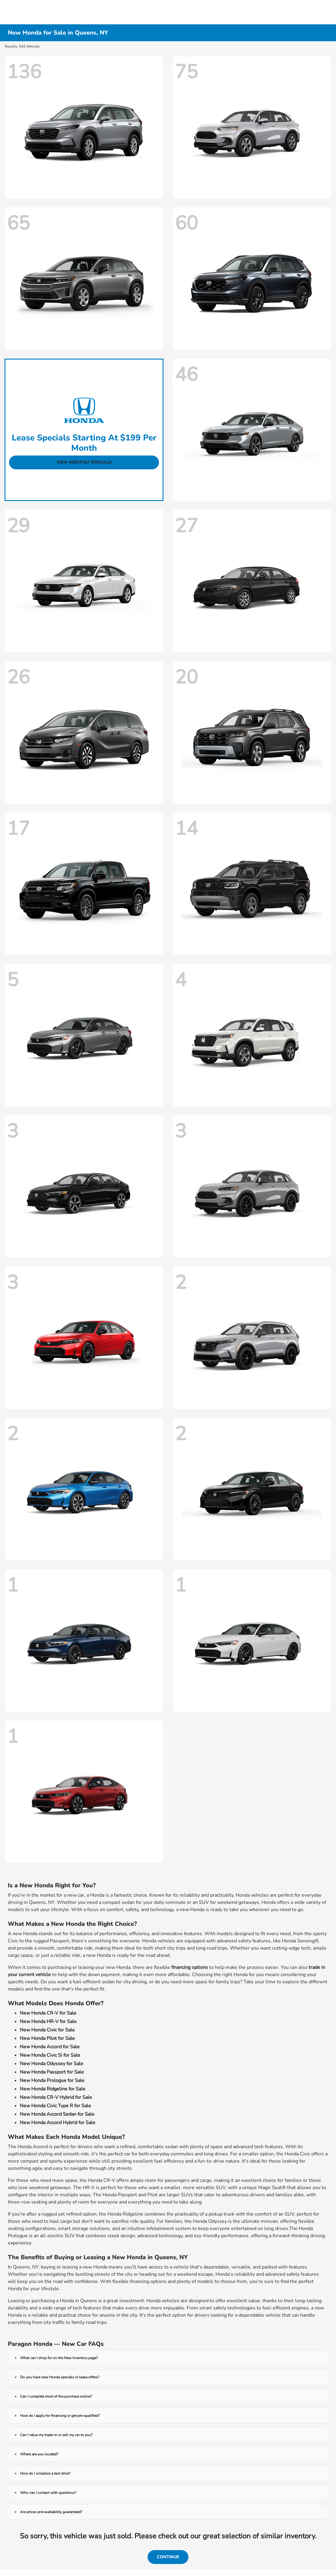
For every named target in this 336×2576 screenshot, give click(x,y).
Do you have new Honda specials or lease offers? (59, 2377)
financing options (189, 1967)
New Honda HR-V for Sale (48, 2021)
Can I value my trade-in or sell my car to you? (56, 2434)
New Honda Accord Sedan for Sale (57, 2114)
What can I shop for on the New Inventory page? (59, 2357)
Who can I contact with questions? (48, 2492)
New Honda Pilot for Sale (47, 2038)
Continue (168, 2557)
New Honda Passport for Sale (52, 2072)
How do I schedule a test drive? (45, 2473)
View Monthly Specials (84, 462)
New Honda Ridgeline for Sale (52, 2089)
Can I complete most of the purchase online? (56, 2396)
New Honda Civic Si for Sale (50, 2055)
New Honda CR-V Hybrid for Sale (56, 2097)
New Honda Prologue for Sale (52, 2080)
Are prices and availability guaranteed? (51, 2512)
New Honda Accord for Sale (50, 2046)
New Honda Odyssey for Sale (51, 2063)
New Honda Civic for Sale (47, 2030)
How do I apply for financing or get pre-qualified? (59, 2415)
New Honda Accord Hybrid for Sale (57, 2122)
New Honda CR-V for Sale (48, 2013)
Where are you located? (39, 2454)
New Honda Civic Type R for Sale (55, 2105)
